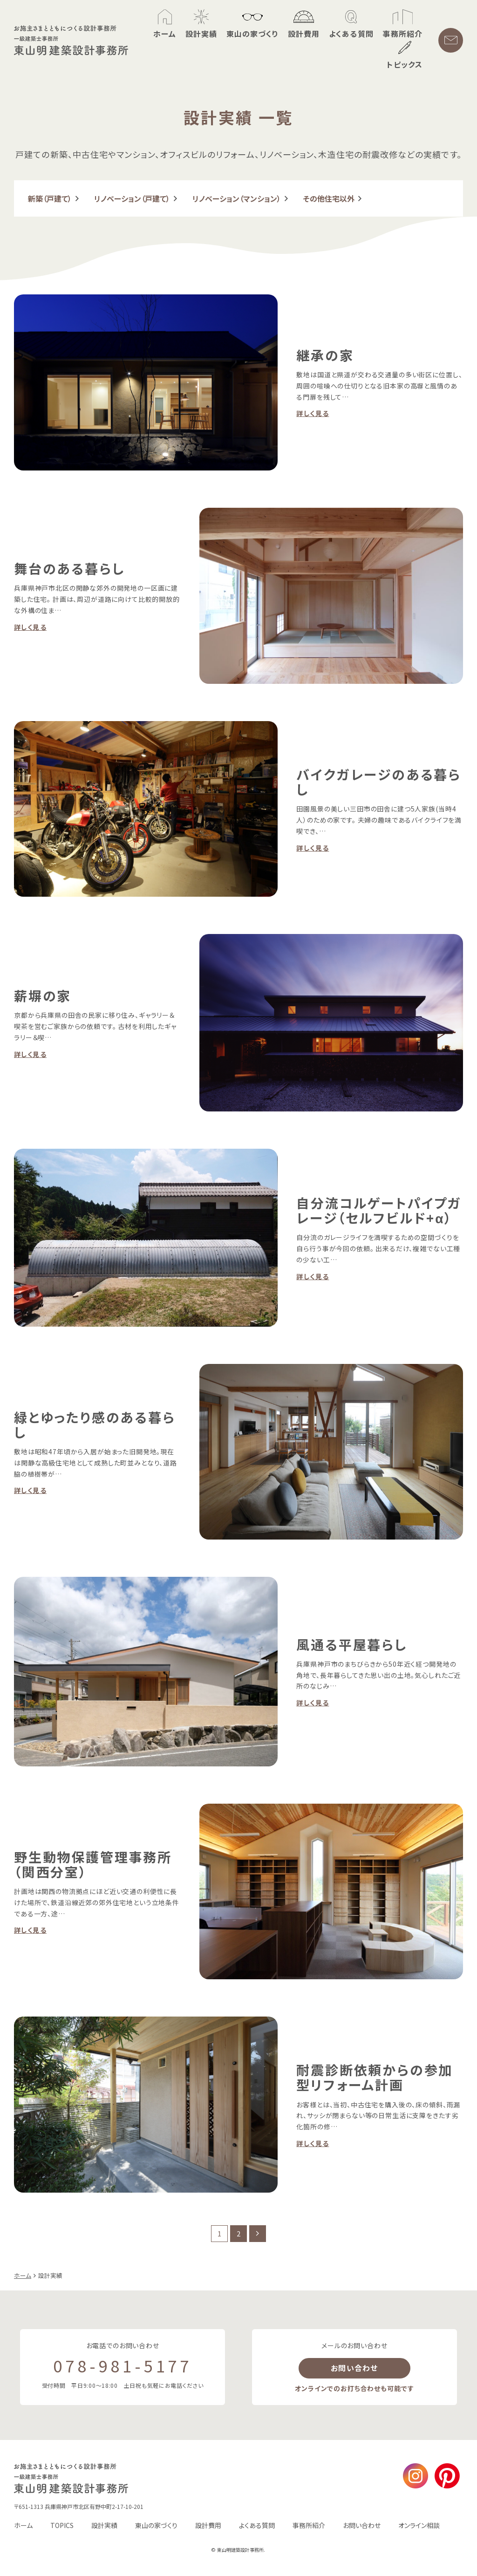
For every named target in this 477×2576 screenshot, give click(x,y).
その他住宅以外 (328, 198)
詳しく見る (312, 413)
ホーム (23, 2525)
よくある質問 (257, 2525)
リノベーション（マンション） (236, 198)
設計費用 (208, 2525)
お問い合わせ (354, 2367)
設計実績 (104, 2525)
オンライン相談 (419, 2525)
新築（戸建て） (50, 198)
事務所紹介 (309, 2525)
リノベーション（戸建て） (132, 198)
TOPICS (62, 2525)
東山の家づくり (156, 2525)
